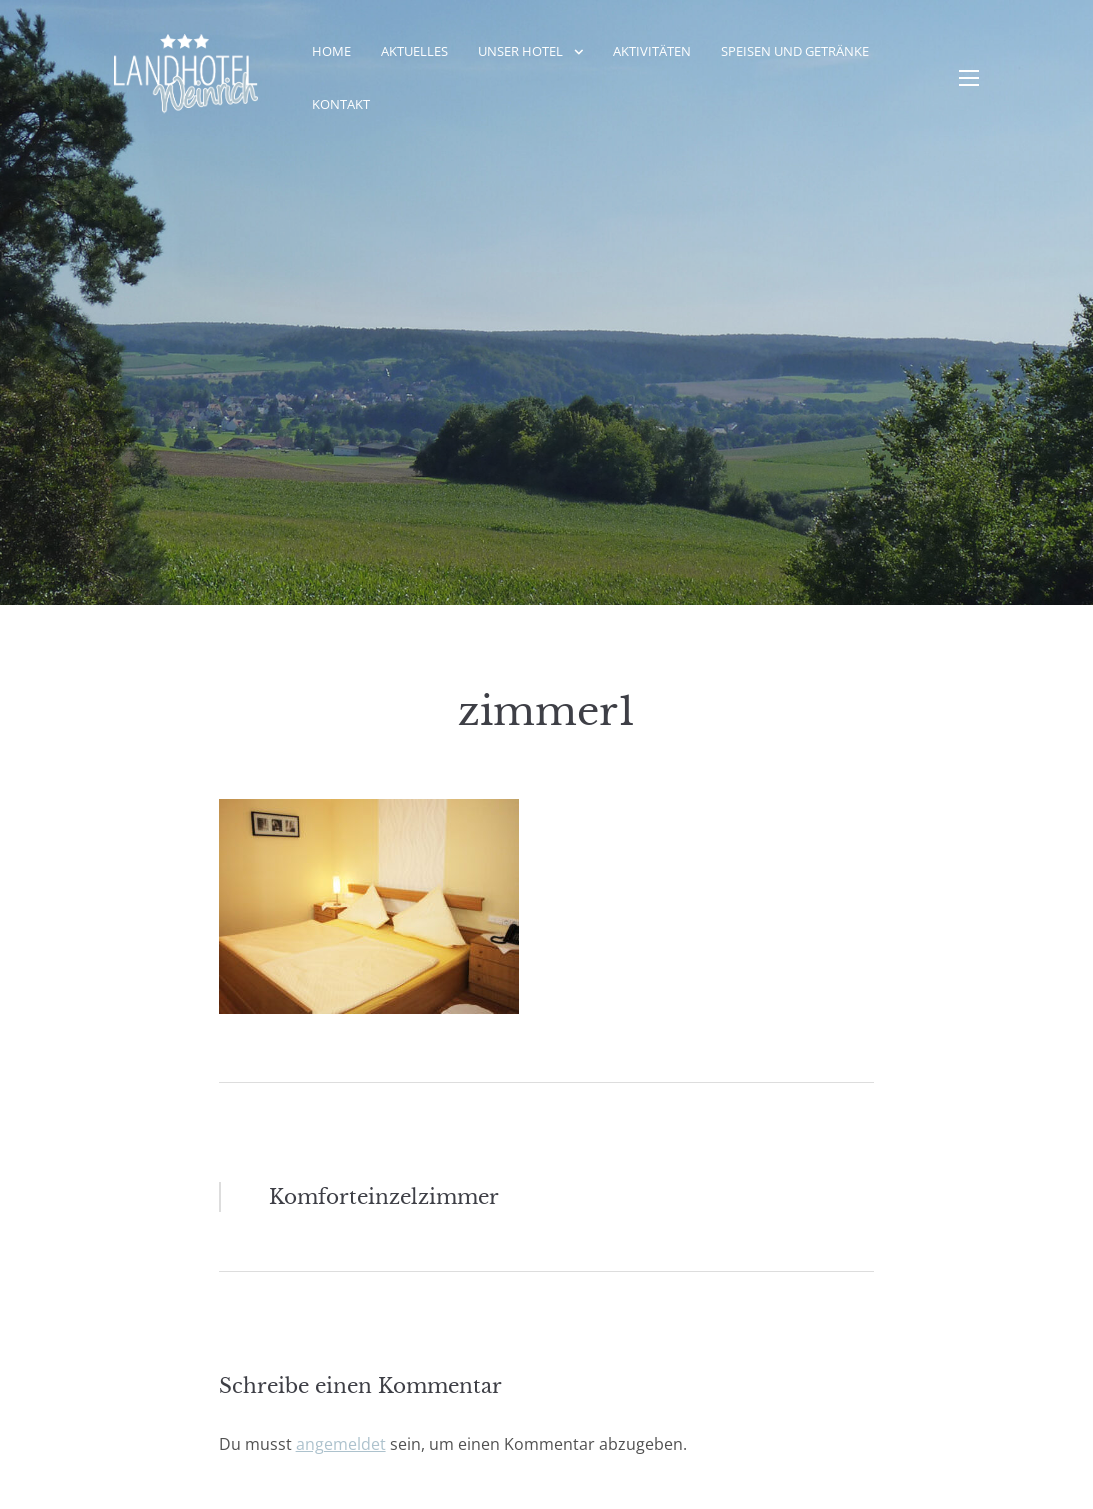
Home (331, 51)
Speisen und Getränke (795, 51)
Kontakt (341, 104)
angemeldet (341, 1444)
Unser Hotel (520, 51)
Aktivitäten (652, 51)
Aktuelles (414, 51)
